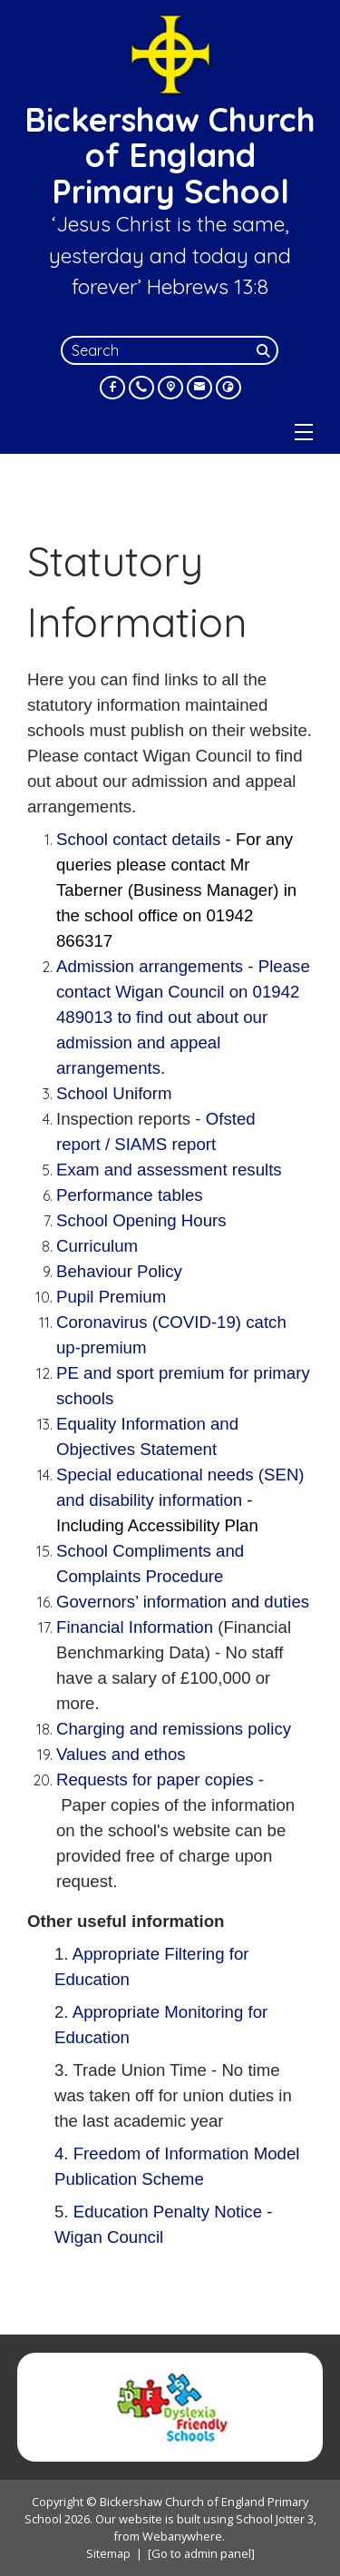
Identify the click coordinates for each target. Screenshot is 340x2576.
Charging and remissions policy (173, 1728)
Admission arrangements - (183, 1017)
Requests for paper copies (155, 1779)
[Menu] (303, 432)
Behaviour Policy (119, 1271)
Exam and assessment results (169, 1169)
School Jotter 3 (275, 2519)
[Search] (265, 350)
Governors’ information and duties (182, 1601)
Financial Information (134, 1627)
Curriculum (99, 1245)
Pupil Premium (111, 1296)
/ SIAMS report (160, 1144)
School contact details (141, 839)
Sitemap (108, 2553)
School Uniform (113, 1093)
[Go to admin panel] (201, 2553)
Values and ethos (121, 1754)
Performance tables (129, 1194)
